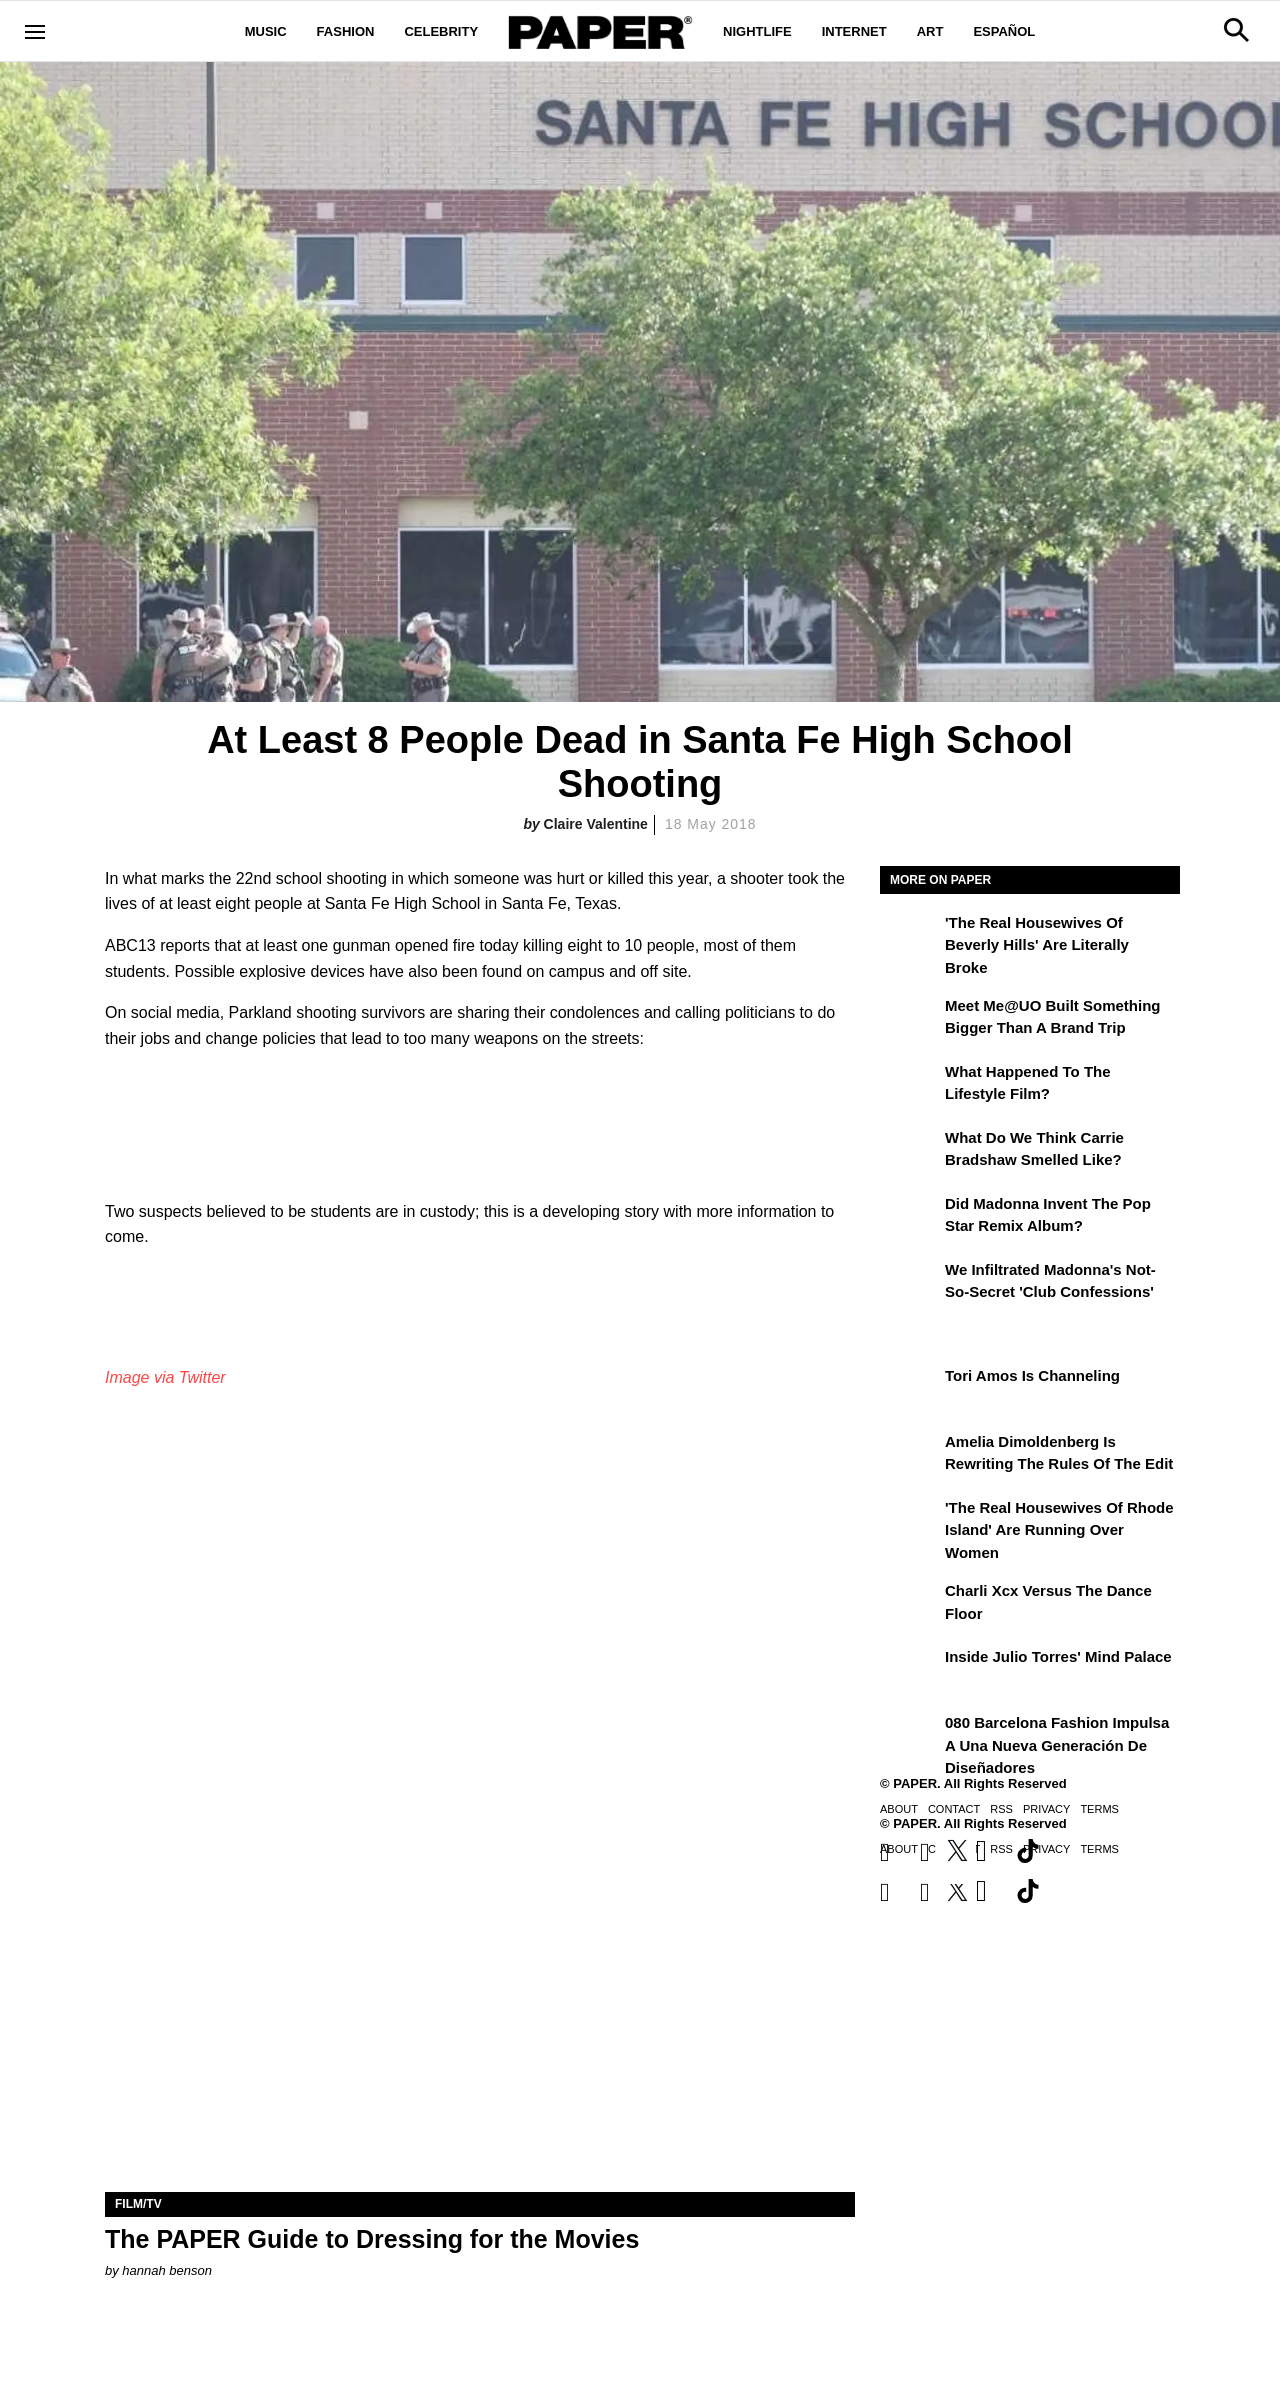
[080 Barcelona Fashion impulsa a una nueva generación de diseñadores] (910, 1737)
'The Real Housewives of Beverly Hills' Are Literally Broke (1037, 945)
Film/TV (138, 2204)
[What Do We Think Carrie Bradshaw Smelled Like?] (910, 1152)
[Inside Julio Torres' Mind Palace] (910, 1671)
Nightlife (757, 31)
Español (1004, 31)
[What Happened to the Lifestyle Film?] (910, 1086)
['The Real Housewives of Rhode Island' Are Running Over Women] (910, 1522)
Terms (1099, 1809)
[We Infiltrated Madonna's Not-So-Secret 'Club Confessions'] (910, 1284)
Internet (854, 31)
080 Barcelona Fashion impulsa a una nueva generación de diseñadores (1057, 1745)
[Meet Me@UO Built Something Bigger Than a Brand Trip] (910, 1020)
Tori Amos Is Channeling (1032, 1375)
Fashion (346, 31)
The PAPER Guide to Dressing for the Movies (372, 2239)
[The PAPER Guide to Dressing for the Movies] (480, 2004)
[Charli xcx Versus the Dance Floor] (910, 1605)
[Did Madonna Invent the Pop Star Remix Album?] (910, 1218)
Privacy (1046, 1809)
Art (930, 31)
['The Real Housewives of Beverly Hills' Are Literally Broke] (910, 937)
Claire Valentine (596, 824)
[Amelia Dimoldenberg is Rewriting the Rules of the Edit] (910, 1456)
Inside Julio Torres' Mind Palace (1058, 1656)
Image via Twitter (165, 1377)
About (899, 1809)
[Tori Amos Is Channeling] (910, 1390)
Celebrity (441, 31)
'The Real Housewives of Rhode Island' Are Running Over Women (1059, 1530)
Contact (954, 1809)
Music (266, 31)
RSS (1001, 1809)
